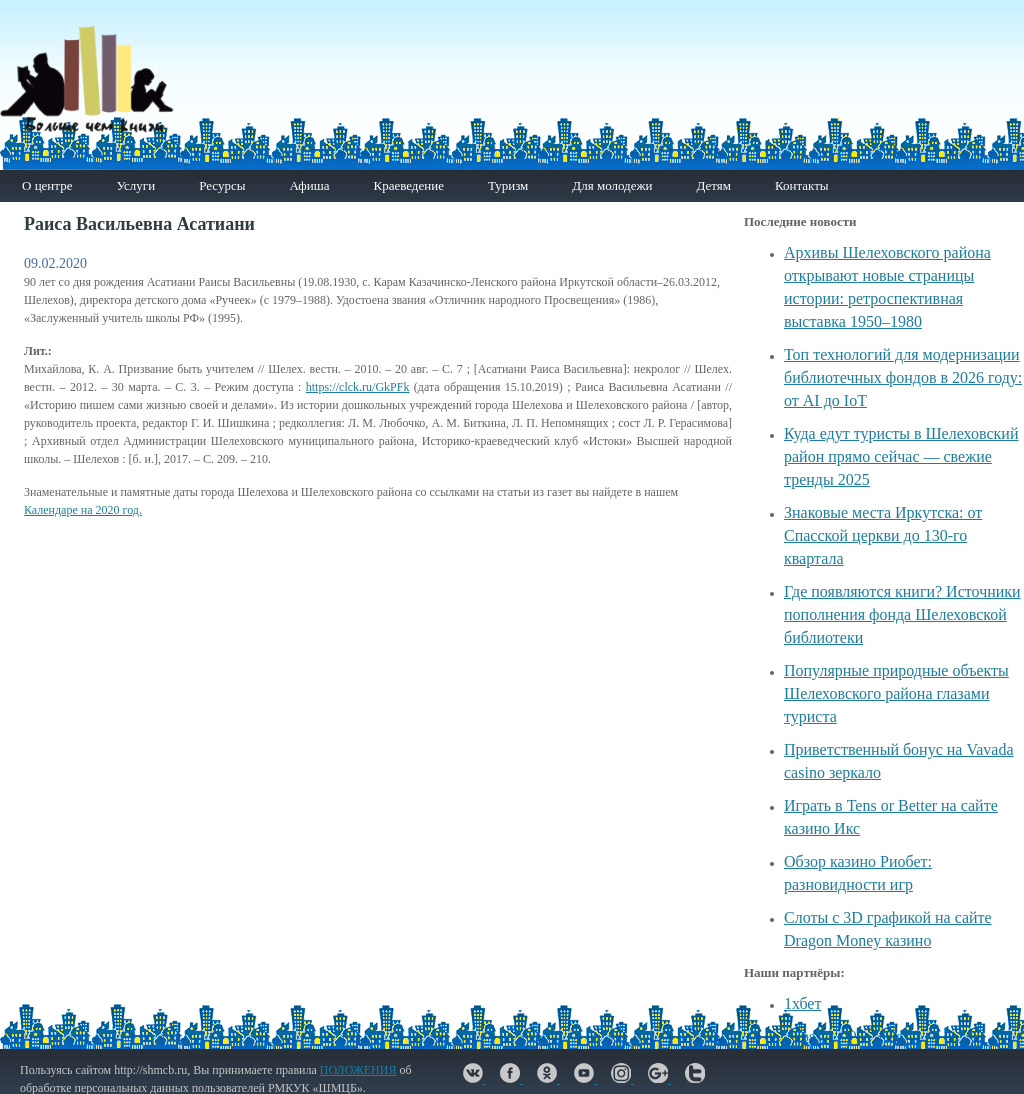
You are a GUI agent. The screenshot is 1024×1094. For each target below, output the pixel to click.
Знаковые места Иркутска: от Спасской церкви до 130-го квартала (883, 535)
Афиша (309, 185)
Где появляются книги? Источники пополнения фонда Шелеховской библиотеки (902, 614)
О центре (47, 185)
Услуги (135, 185)
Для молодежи (612, 185)
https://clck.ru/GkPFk (358, 387)
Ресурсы (222, 185)
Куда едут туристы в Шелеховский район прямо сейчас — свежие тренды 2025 (901, 456)
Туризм (508, 185)
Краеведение (408, 185)
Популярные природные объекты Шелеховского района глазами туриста (896, 693)
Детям (713, 185)
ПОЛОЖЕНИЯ (358, 1070)
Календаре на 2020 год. (83, 510)
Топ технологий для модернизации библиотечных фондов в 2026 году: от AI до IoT (903, 377)
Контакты (802, 185)
